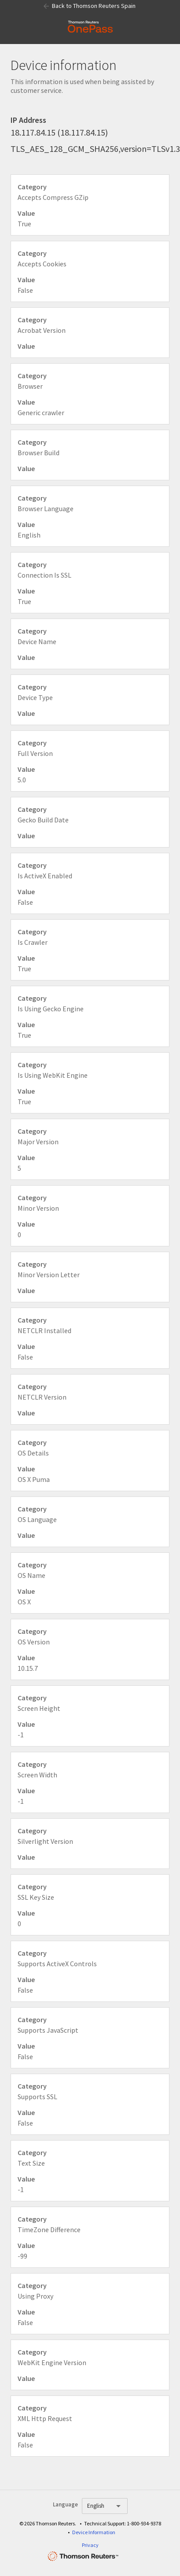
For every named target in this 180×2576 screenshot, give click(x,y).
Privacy (90, 2545)
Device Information (93, 2532)
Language (65, 2504)
